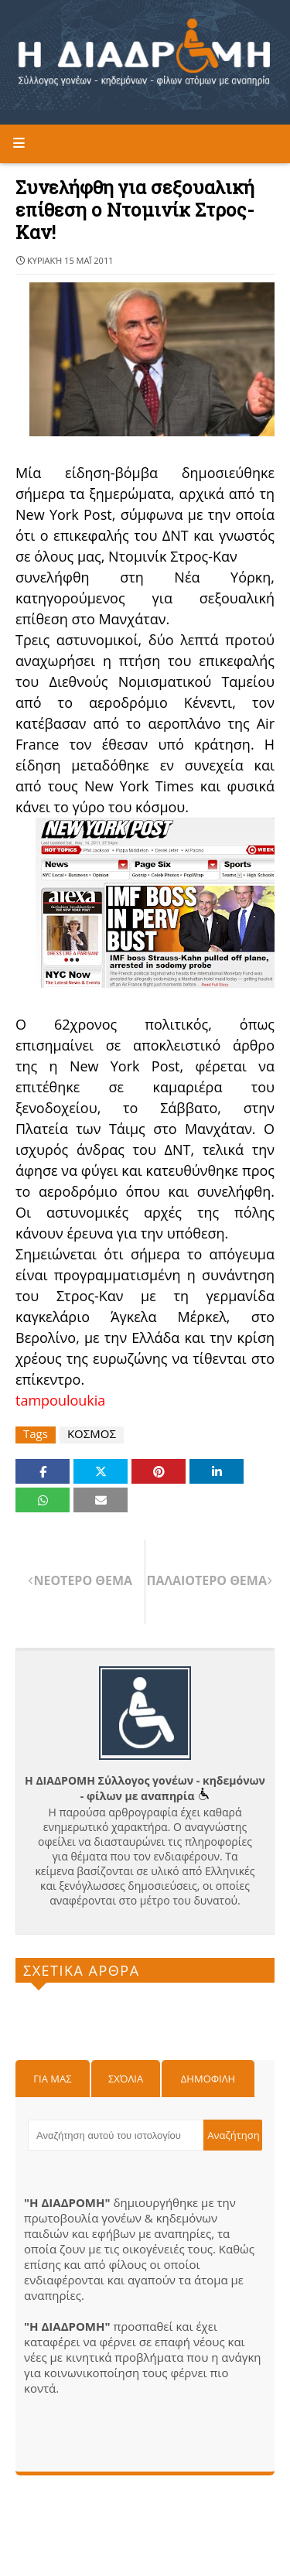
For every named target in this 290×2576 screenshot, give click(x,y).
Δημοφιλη (208, 2079)
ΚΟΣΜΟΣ (91, 1433)
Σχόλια (125, 2079)
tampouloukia (60, 1400)
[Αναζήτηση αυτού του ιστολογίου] (115, 2135)
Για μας (52, 2079)
